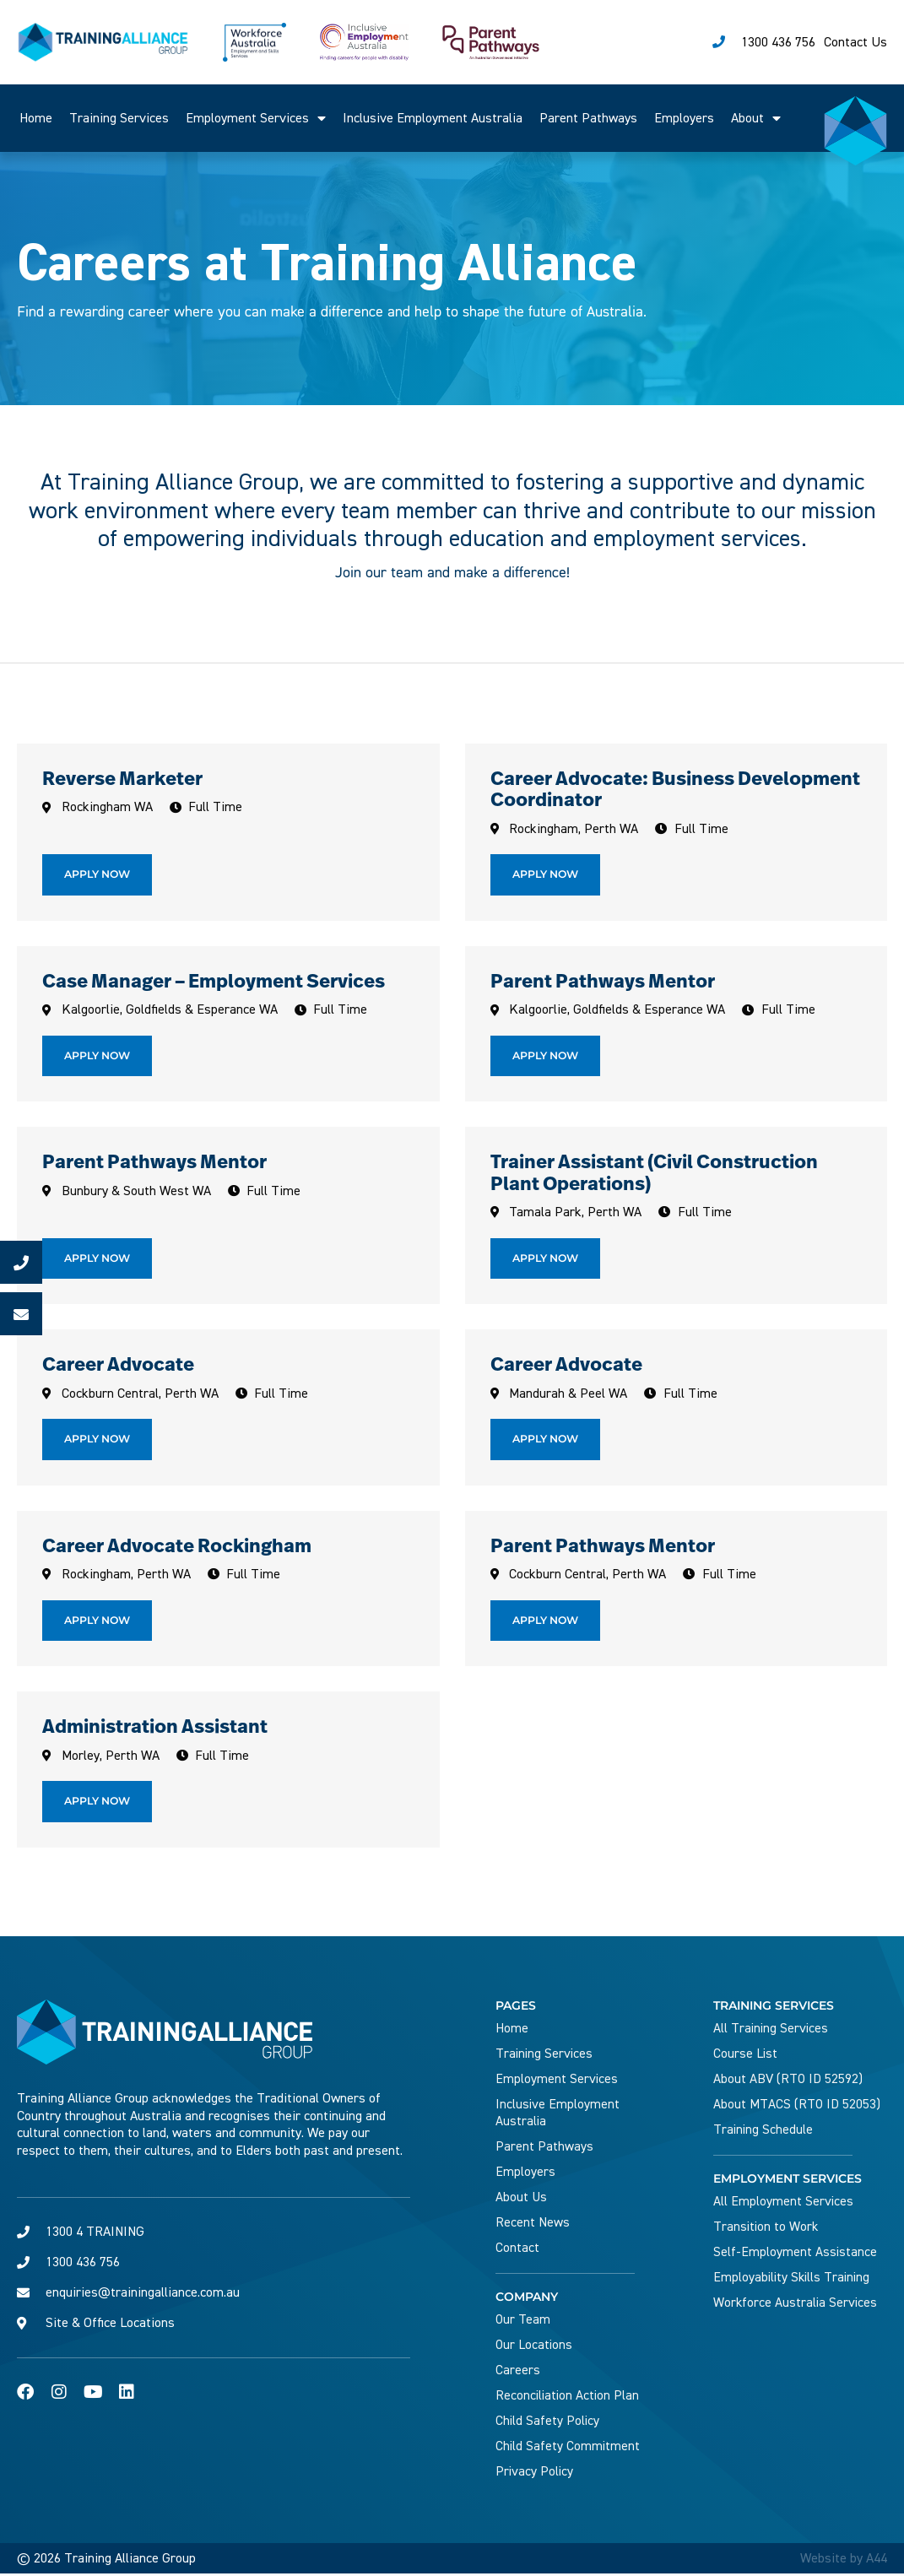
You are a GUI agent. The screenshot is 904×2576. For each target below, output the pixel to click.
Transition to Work (766, 2229)
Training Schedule (764, 2132)
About (756, 118)
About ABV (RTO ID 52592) (788, 2081)
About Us (521, 2199)
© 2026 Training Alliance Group (106, 2560)
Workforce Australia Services (796, 2305)
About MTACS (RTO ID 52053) (797, 2106)
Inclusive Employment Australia (432, 118)
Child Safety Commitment (568, 2448)
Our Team (523, 2322)
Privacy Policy (535, 2473)
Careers (517, 2372)
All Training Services (772, 2030)
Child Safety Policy (548, 2423)
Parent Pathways (588, 118)
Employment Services (256, 118)
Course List (745, 2056)
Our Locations (534, 2347)
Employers (684, 118)
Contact (517, 2250)
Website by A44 (843, 2560)
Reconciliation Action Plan (568, 2397)
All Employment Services (783, 2203)
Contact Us (855, 42)
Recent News (532, 2224)
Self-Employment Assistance (795, 2254)
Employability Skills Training (793, 2279)
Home (35, 118)
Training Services (119, 118)
